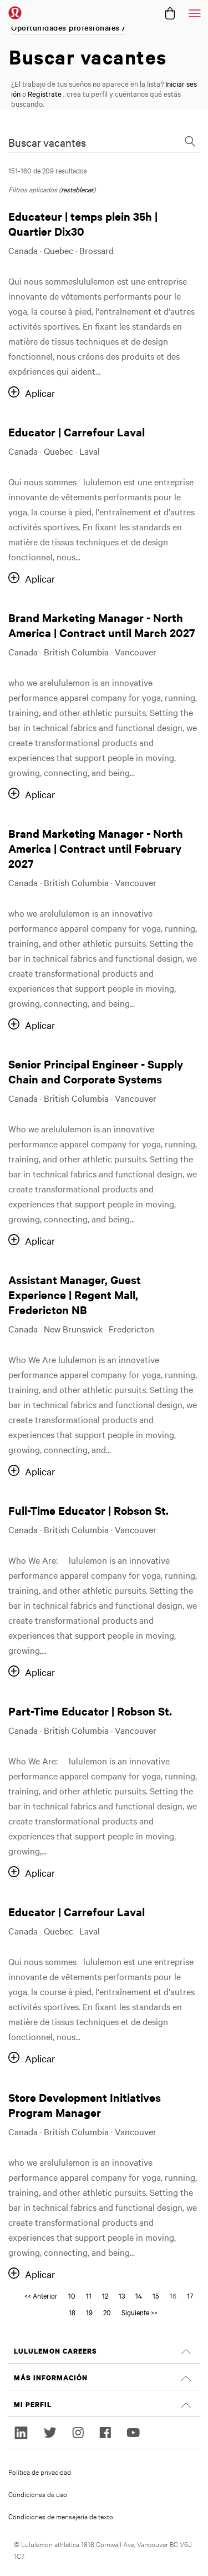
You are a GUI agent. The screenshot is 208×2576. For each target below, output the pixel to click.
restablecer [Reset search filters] (77, 189)
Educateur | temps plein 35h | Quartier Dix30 (83, 223)
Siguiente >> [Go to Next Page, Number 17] (139, 2312)
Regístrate (45, 93)
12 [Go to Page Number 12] (105, 2295)
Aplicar (40, 392)
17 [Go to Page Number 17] (190, 2295)
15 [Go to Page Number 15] (156, 2295)
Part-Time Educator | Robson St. (90, 1710)
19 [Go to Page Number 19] (89, 2312)
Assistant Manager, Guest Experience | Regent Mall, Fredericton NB (74, 1294)
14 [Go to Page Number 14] (138, 2295)
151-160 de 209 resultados (47, 170)
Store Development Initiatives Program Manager (84, 2105)
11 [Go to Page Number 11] (89, 2295)
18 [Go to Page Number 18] (72, 2312)
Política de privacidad (39, 2471)
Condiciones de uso (37, 2494)
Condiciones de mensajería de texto (60, 2516)
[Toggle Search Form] (190, 142)
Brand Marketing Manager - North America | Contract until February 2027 (95, 848)
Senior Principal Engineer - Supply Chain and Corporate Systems (95, 1071)
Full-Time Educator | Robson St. (88, 1510)
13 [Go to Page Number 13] (122, 2295)
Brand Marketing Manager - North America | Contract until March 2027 (101, 625)
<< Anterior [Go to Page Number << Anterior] (41, 2295)
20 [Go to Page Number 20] (107, 2312)
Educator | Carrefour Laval (76, 431)
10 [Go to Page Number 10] (71, 2295)
